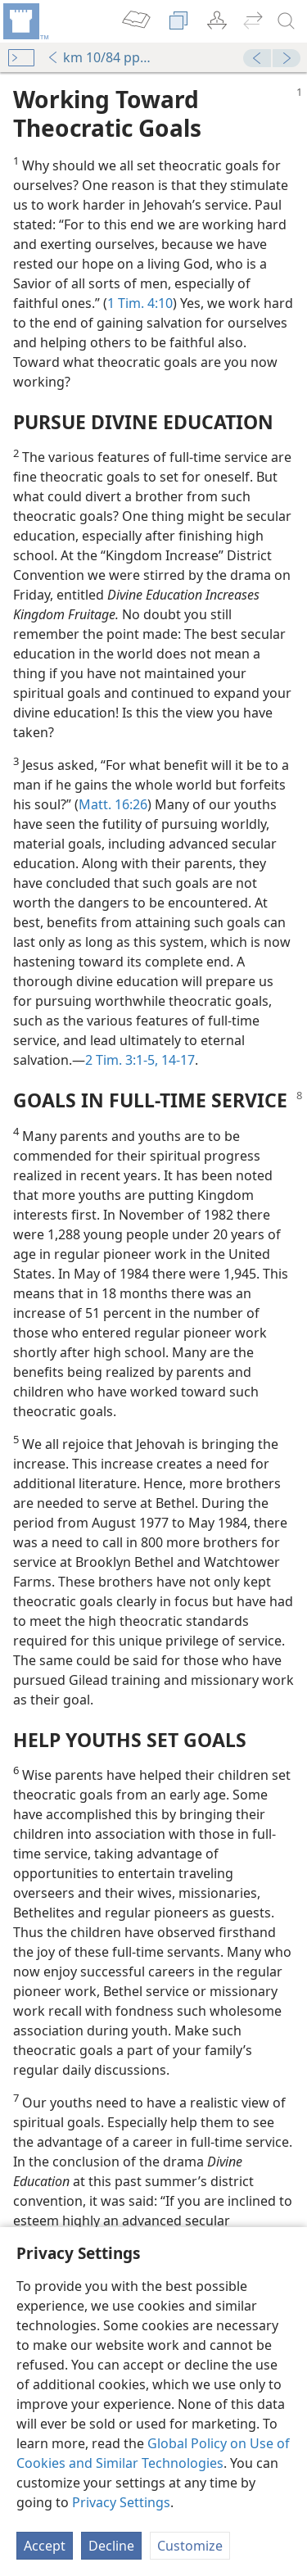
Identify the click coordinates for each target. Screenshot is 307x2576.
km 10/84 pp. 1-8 (99, 57)
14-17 (176, 1060)
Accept (44, 2546)
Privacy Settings (121, 2502)
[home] (24, 21)
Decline (111, 2546)
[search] (286, 21)
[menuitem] (24, 21)
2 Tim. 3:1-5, (121, 1060)
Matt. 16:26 (113, 804)
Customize (190, 2546)
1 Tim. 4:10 (140, 303)
